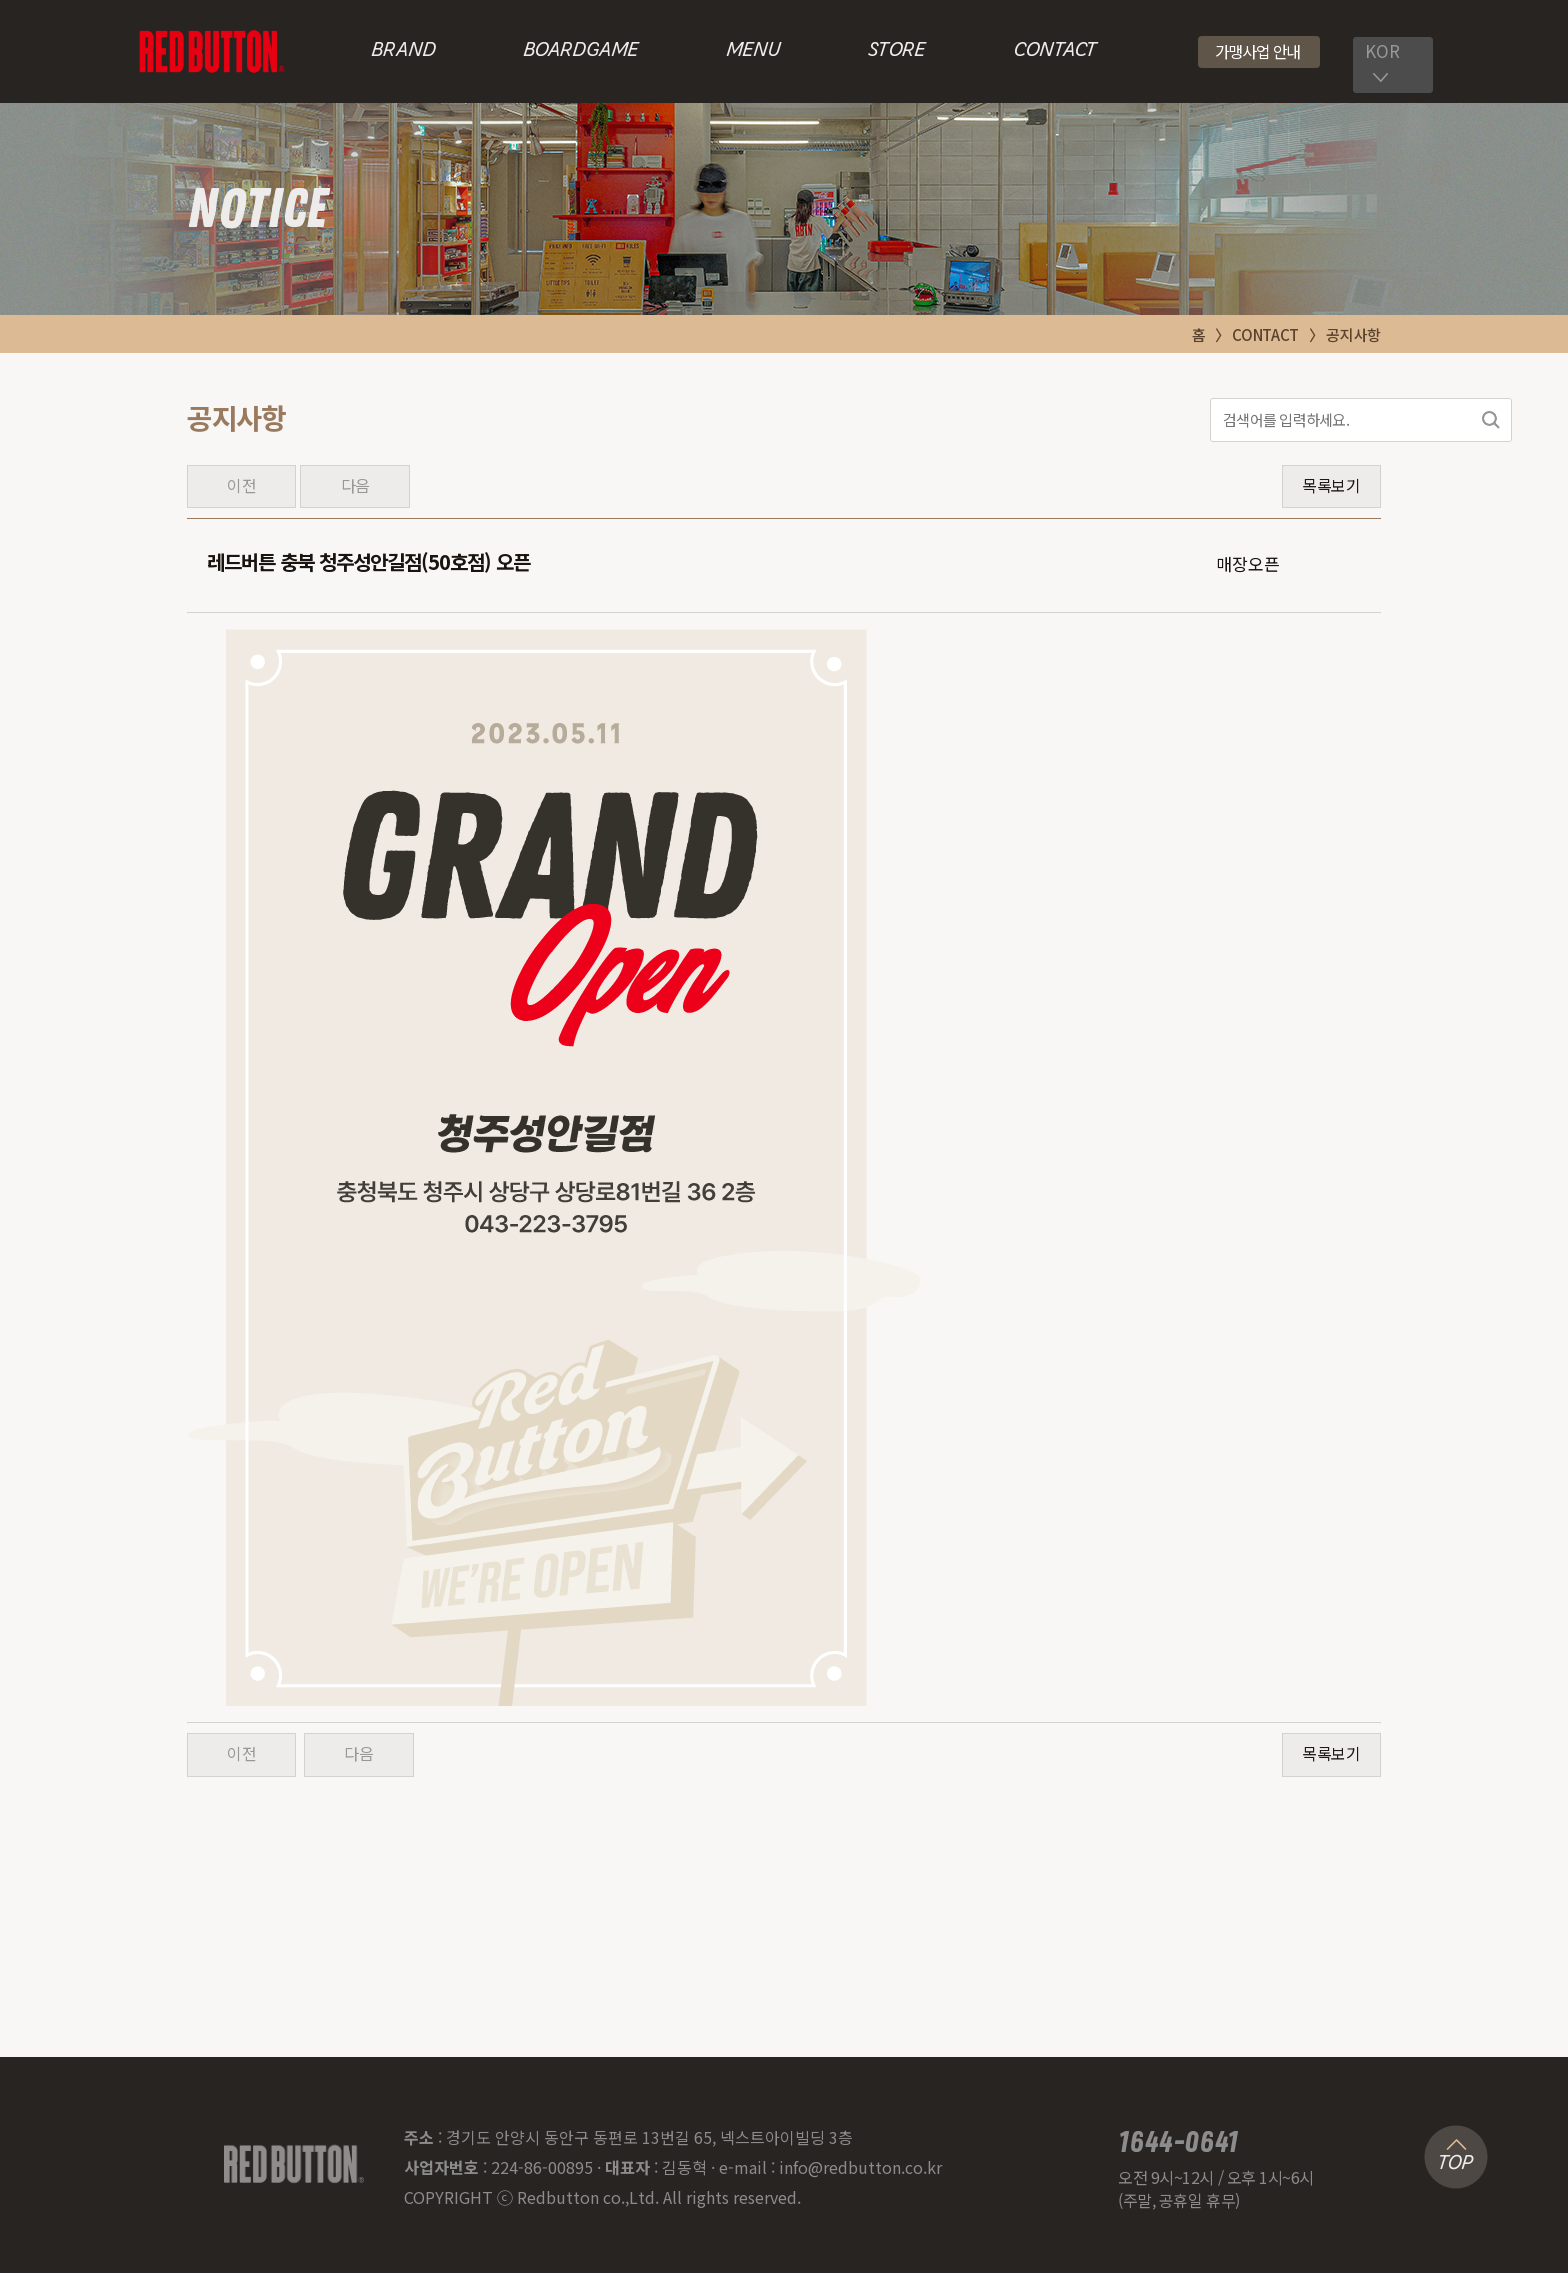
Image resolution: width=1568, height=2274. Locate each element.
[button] (1259, 52)
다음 (355, 486)
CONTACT (1054, 51)
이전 (241, 486)
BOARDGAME (580, 51)
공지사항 (1353, 334)
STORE (896, 51)
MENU (753, 51)
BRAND (403, 51)
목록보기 (1331, 486)
